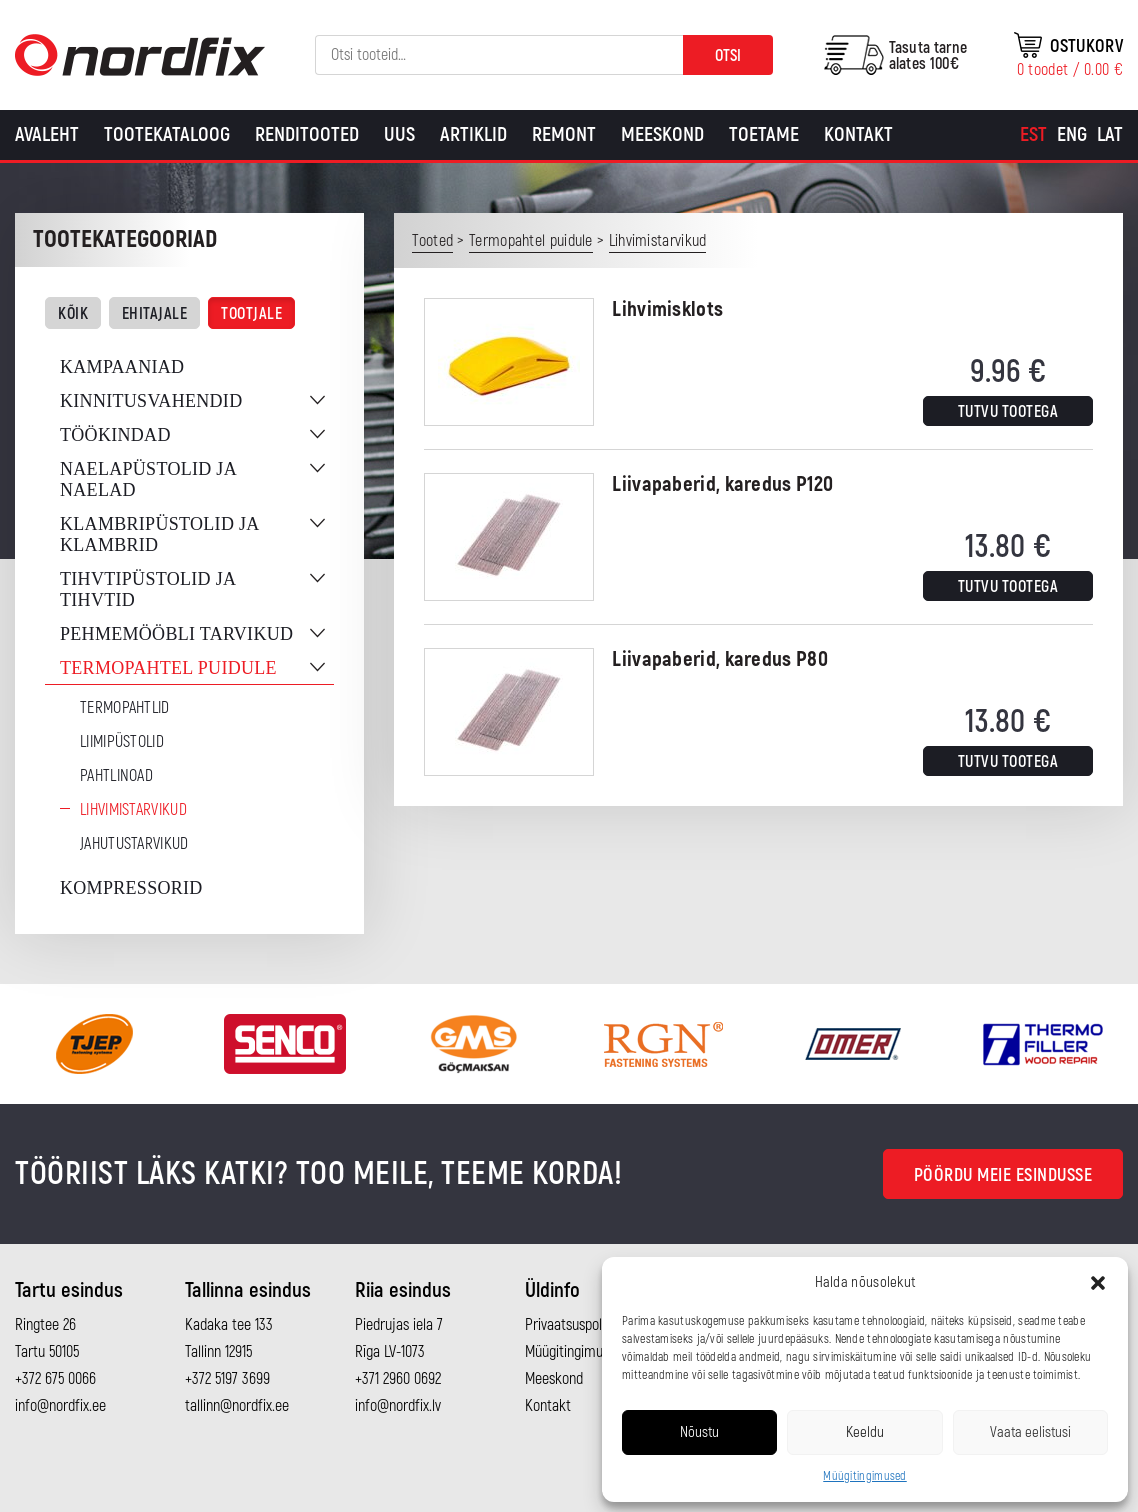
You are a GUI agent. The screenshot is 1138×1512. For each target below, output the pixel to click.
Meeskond (662, 134)
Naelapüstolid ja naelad (148, 479)
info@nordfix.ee (60, 1406)
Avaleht (47, 134)
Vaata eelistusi (1030, 1432)
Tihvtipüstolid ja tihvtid (147, 589)
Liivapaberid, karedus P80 (720, 659)
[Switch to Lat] (1110, 135)
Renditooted (307, 134)
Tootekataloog (167, 134)
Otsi (728, 56)
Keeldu (865, 1432)
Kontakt (858, 134)
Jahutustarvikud (134, 844)
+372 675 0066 (55, 1379)
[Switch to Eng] (1072, 135)
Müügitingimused (865, 1476)
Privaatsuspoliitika (577, 1325)
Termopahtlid (125, 708)
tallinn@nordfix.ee (237, 1406)
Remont (564, 134)
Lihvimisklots (667, 309)
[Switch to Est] (1033, 135)
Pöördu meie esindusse (1003, 1175)
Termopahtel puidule (168, 668)
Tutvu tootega (1008, 412)
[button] (1098, 1283)
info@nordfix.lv (398, 1406)
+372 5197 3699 (227, 1379)
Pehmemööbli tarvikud (176, 634)
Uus (399, 134)
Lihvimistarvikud (133, 810)
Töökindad (115, 435)
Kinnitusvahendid (151, 401)
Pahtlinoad (116, 776)
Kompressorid (131, 888)
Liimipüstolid (122, 742)
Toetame (764, 134)
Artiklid (473, 134)
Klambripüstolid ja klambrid (159, 534)
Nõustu (699, 1432)
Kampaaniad (122, 367)
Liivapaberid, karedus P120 (722, 484)
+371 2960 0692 (398, 1379)
